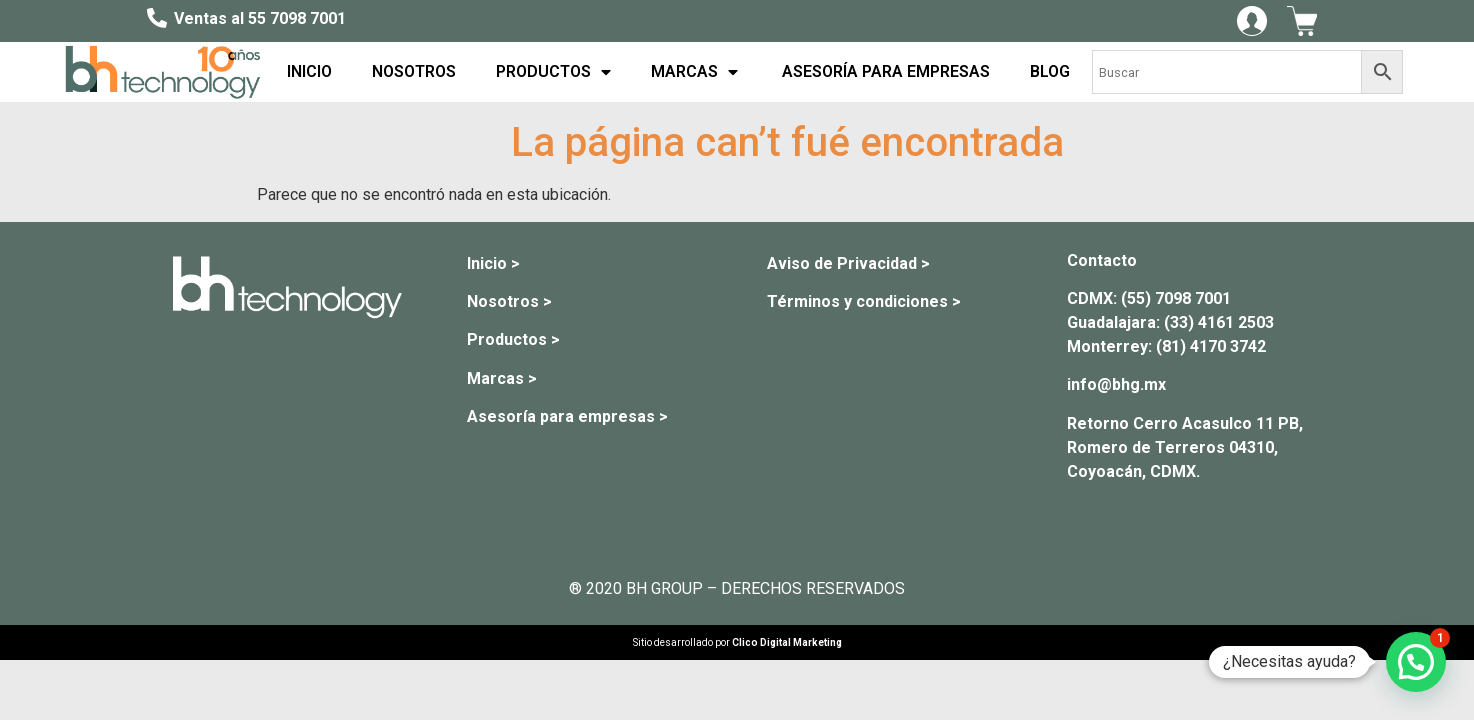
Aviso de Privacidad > (848, 263)
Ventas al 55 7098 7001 (260, 18)
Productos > (513, 339)
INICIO (309, 71)
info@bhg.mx (1116, 384)
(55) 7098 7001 (1176, 298)
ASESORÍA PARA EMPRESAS (884, 71)
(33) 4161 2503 (1219, 322)
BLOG (1050, 71)
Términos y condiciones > (864, 301)
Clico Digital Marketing (787, 642)
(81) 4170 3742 (1211, 346)
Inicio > (493, 263)
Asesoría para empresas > (567, 416)
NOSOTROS (414, 71)
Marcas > (502, 378)
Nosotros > (509, 301)
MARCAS (694, 72)
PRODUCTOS (553, 72)
